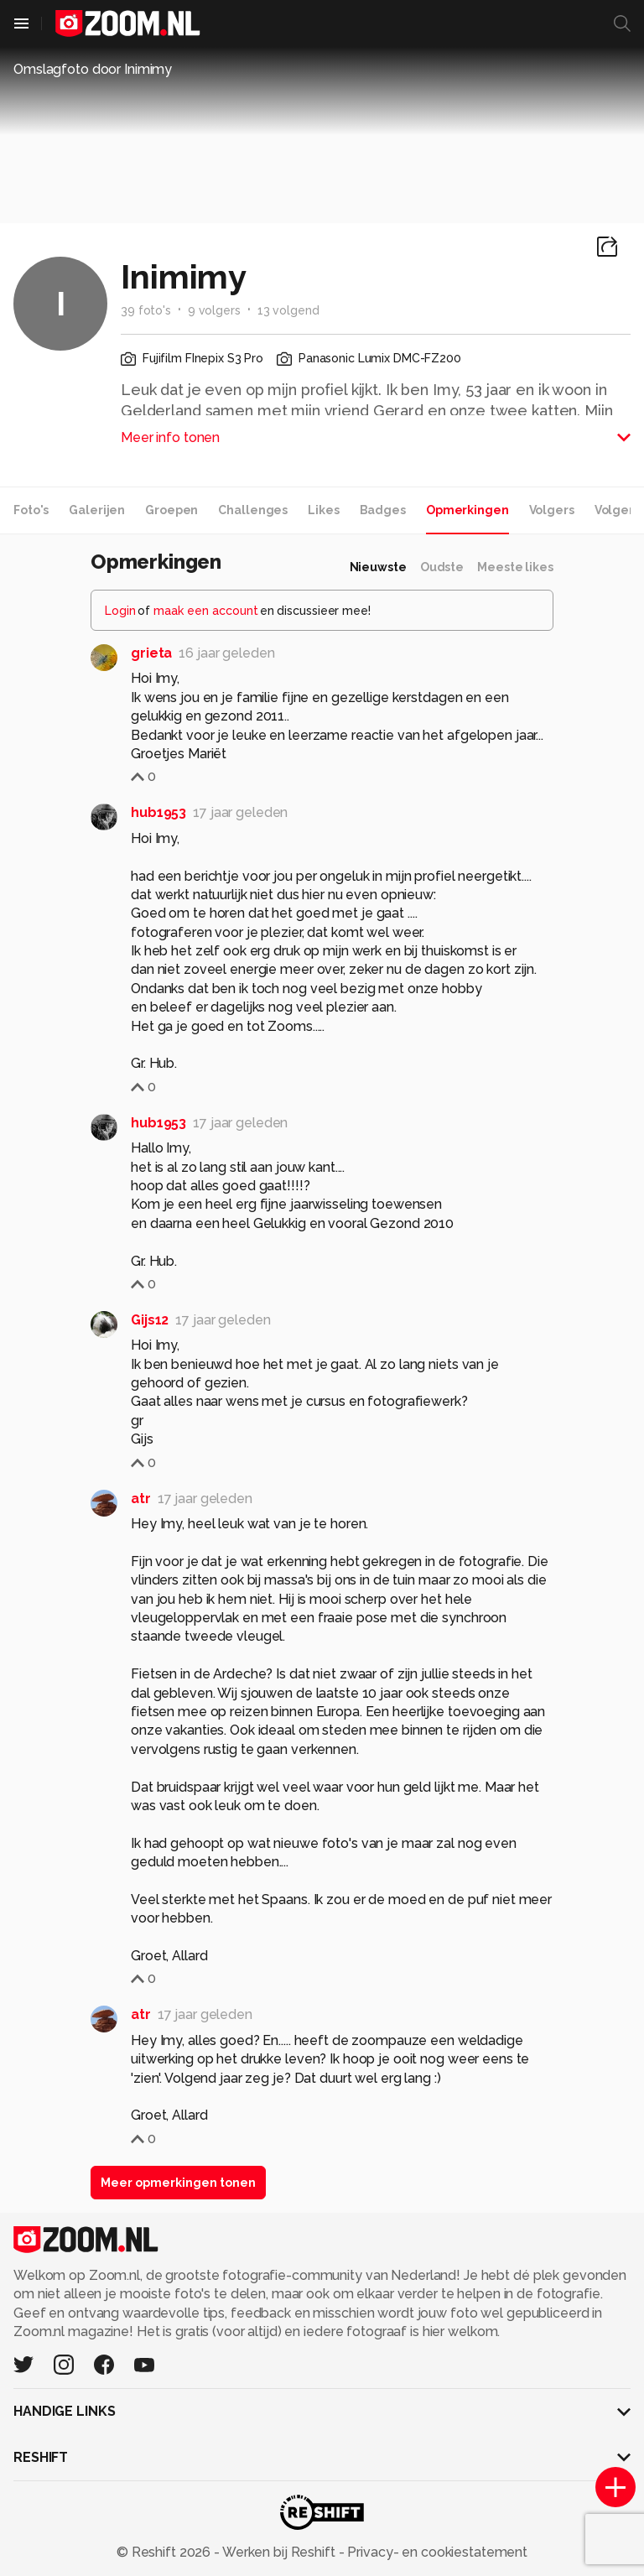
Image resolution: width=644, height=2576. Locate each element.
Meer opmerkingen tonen (178, 2182)
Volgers (551, 510)
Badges (383, 510)
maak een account (205, 610)
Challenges (253, 510)
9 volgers (214, 310)
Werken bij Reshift (279, 2552)
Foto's (31, 510)
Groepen (171, 510)
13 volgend (288, 310)
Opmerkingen (467, 510)
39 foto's (146, 310)
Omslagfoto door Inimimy (92, 69)
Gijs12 (150, 1320)
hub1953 (158, 812)
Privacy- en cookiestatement (435, 2552)
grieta (151, 653)
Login (120, 610)
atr (141, 1499)
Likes (323, 510)
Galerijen (97, 510)
